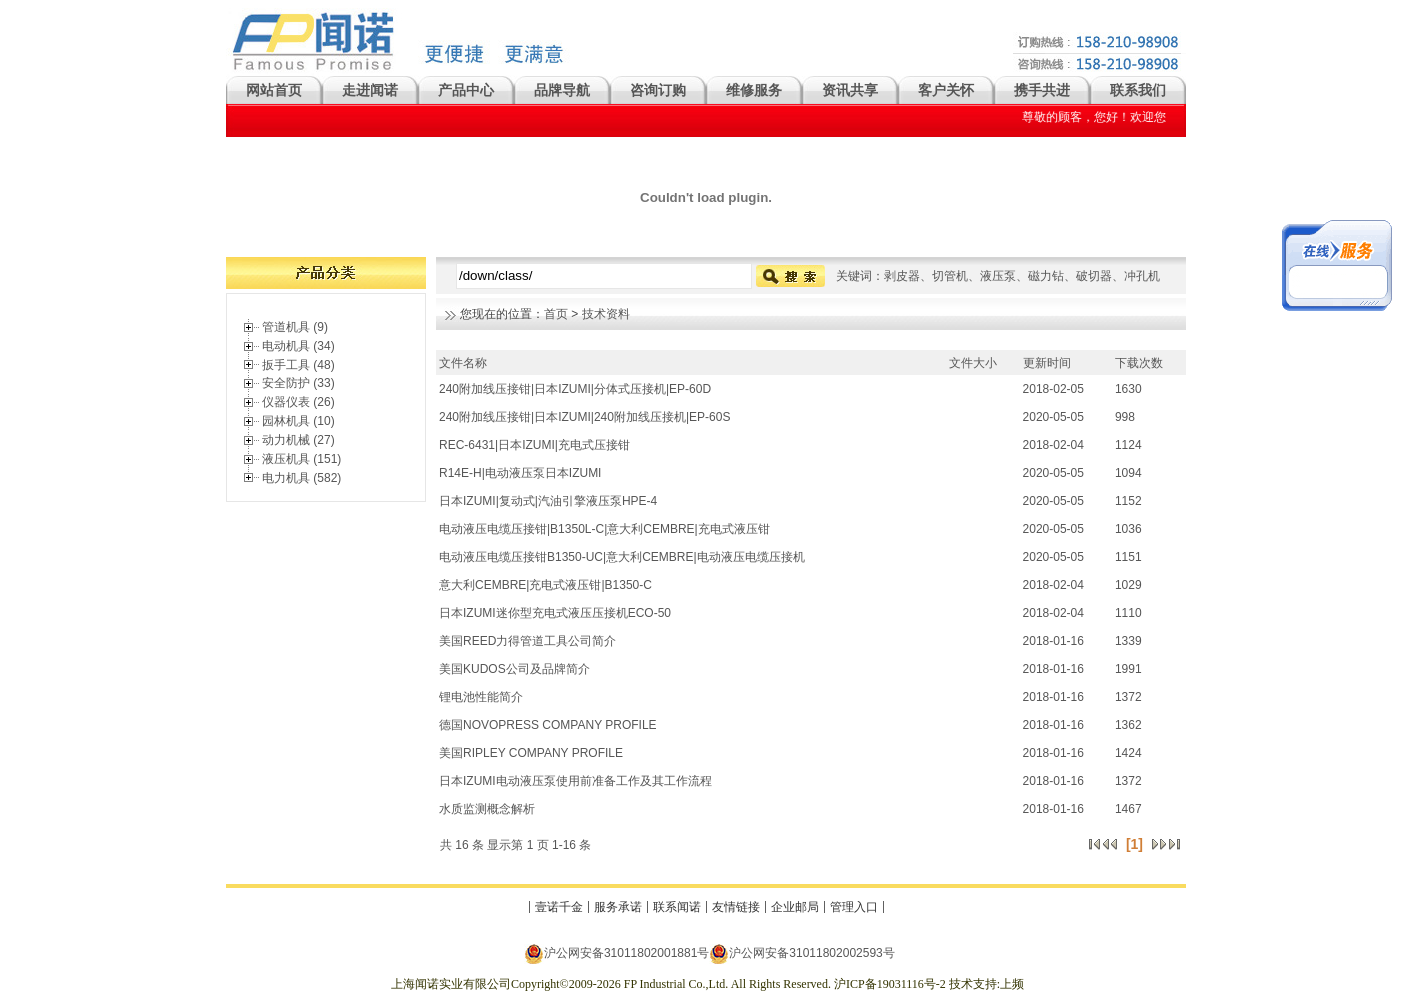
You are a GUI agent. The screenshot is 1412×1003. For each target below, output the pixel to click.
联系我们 (1138, 90)
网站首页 (274, 90)
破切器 (1094, 276)
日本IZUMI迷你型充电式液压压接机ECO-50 (555, 613)
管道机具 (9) (295, 327)
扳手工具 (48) (298, 365)
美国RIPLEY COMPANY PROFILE (531, 753)
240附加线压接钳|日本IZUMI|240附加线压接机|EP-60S (584, 417)
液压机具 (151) (301, 459)
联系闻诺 (677, 907)
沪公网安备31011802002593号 (801, 953)
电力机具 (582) (301, 478)
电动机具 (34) (298, 346)
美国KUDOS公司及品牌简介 (514, 669)
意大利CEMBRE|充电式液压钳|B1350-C (545, 585)
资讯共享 (850, 90)
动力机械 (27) (298, 440)
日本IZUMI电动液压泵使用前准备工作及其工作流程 (575, 781)
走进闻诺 (370, 90)
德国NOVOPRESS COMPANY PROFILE (548, 725)
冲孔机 (1142, 276)
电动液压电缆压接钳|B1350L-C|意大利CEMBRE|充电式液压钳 (604, 529)
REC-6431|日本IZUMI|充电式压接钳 (534, 445)
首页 (556, 314)
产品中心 (466, 90)
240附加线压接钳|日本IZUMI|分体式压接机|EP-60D (575, 389)
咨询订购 (658, 90)
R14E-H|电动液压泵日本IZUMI (520, 473)
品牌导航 (562, 90)
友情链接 (736, 907)
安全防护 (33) (298, 383)
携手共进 (1042, 90)
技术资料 (606, 314)
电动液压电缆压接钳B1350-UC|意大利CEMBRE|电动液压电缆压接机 (622, 557)
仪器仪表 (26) (298, 402)
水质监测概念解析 (487, 809)
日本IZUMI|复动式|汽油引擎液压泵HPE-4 (548, 501)
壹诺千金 (559, 907)
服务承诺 (618, 907)
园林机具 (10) (298, 421)
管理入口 (854, 907)
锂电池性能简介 (481, 697)
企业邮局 (795, 907)
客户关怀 (946, 90)
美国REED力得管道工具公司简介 (527, 641)
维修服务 (754, 90)
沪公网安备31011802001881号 (616, 953)
